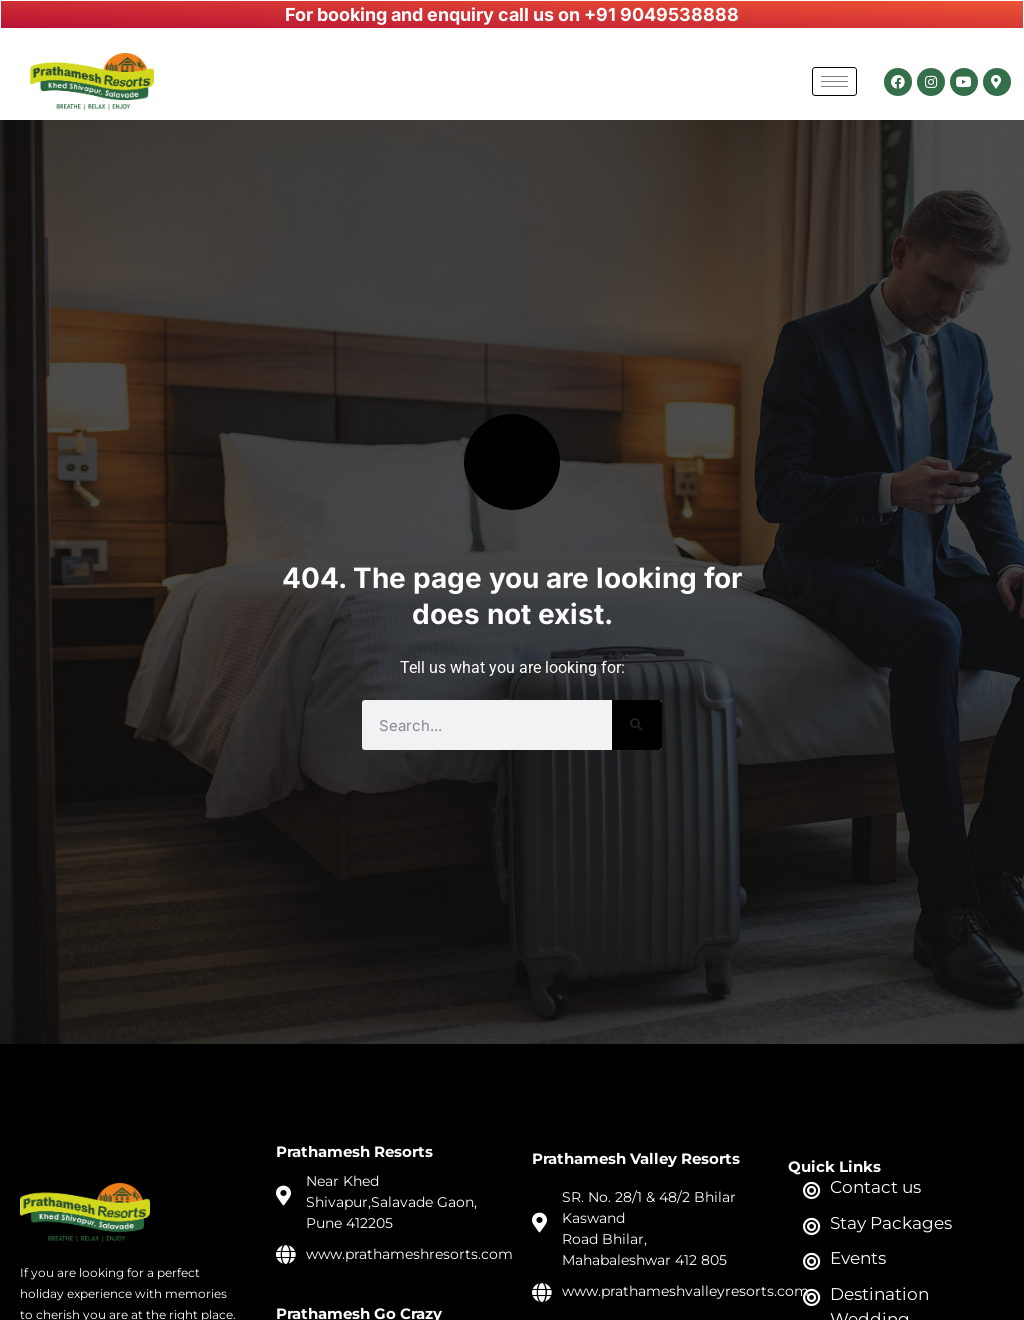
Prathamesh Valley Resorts (636, 1158)
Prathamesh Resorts (354, 1151)
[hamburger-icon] (834, 81)
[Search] (637, 725)
